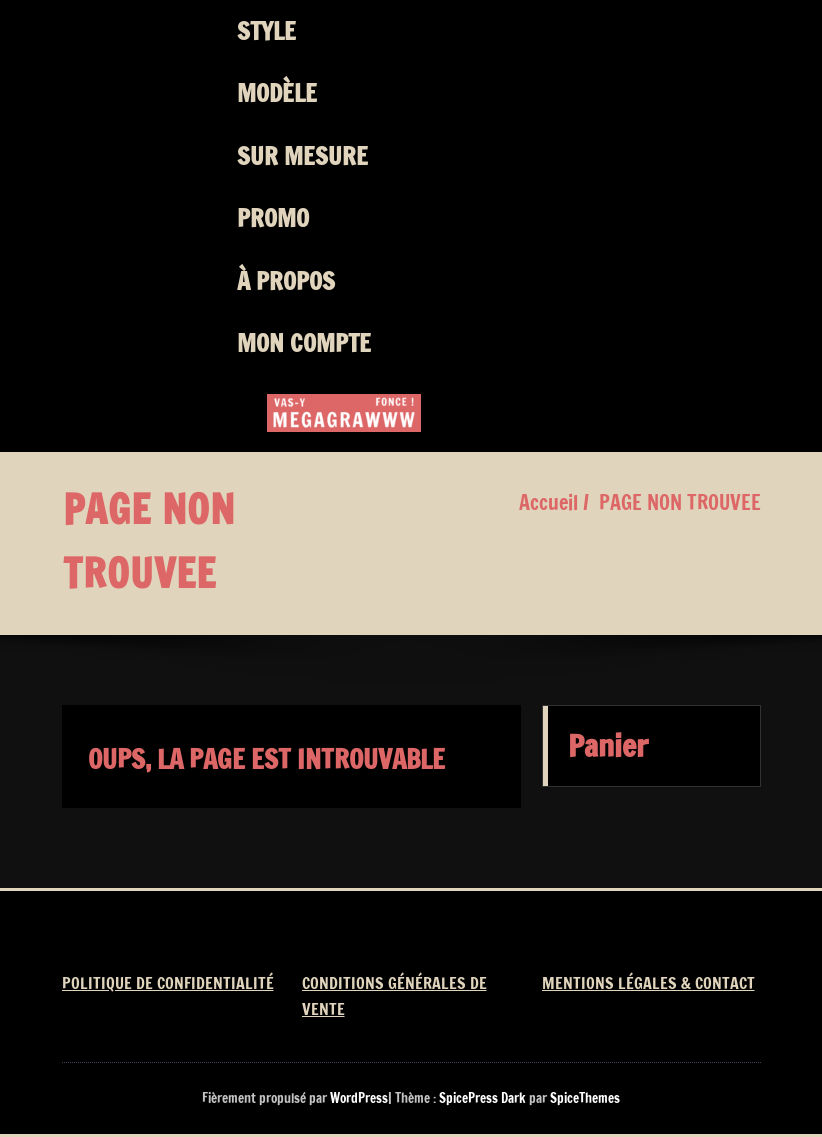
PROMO (273, 218)
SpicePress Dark (482, 1098)
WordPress (359, 1098)
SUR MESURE (302, 156)
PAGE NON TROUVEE (680, 502)
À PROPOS (286, 281)
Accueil (548, 502)
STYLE (266, 31)
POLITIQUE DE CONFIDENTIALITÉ (168, 983)
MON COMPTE (304, 343)
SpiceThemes (583, 1098)
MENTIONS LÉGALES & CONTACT (648, 983)
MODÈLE (277, 93)
